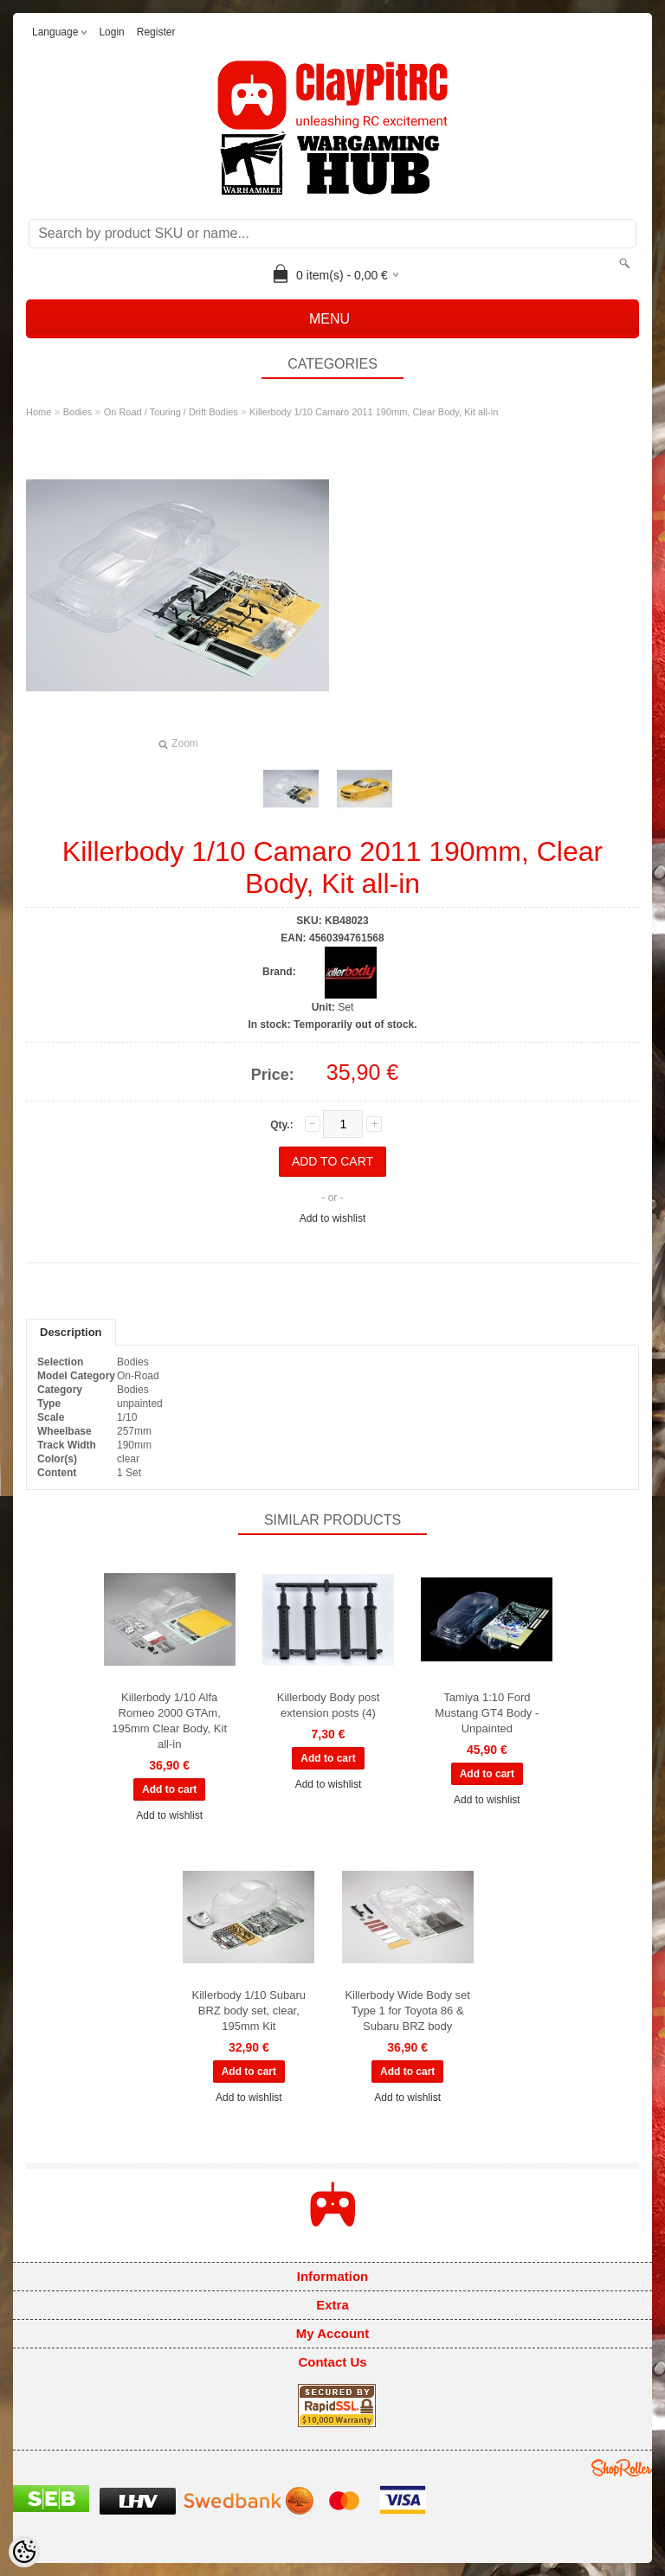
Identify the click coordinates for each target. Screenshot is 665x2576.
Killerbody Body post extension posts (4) (328, 1705)
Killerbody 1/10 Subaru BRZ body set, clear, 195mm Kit (249, 2010)
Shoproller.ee (621, 2467)
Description (71, 1332)
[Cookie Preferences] (24, 2551)
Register (156, 32)
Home (38, 412)
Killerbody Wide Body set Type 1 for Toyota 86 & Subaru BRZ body (407, 2010)
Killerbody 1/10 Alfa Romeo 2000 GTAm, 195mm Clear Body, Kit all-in (169, 1721)
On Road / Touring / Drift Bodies (171, 412)
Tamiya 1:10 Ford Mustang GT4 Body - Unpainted (487, 1713)
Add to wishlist (333, 1218)
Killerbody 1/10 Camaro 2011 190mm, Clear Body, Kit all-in (373, 412)
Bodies (78, 412)
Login (111, 32)
